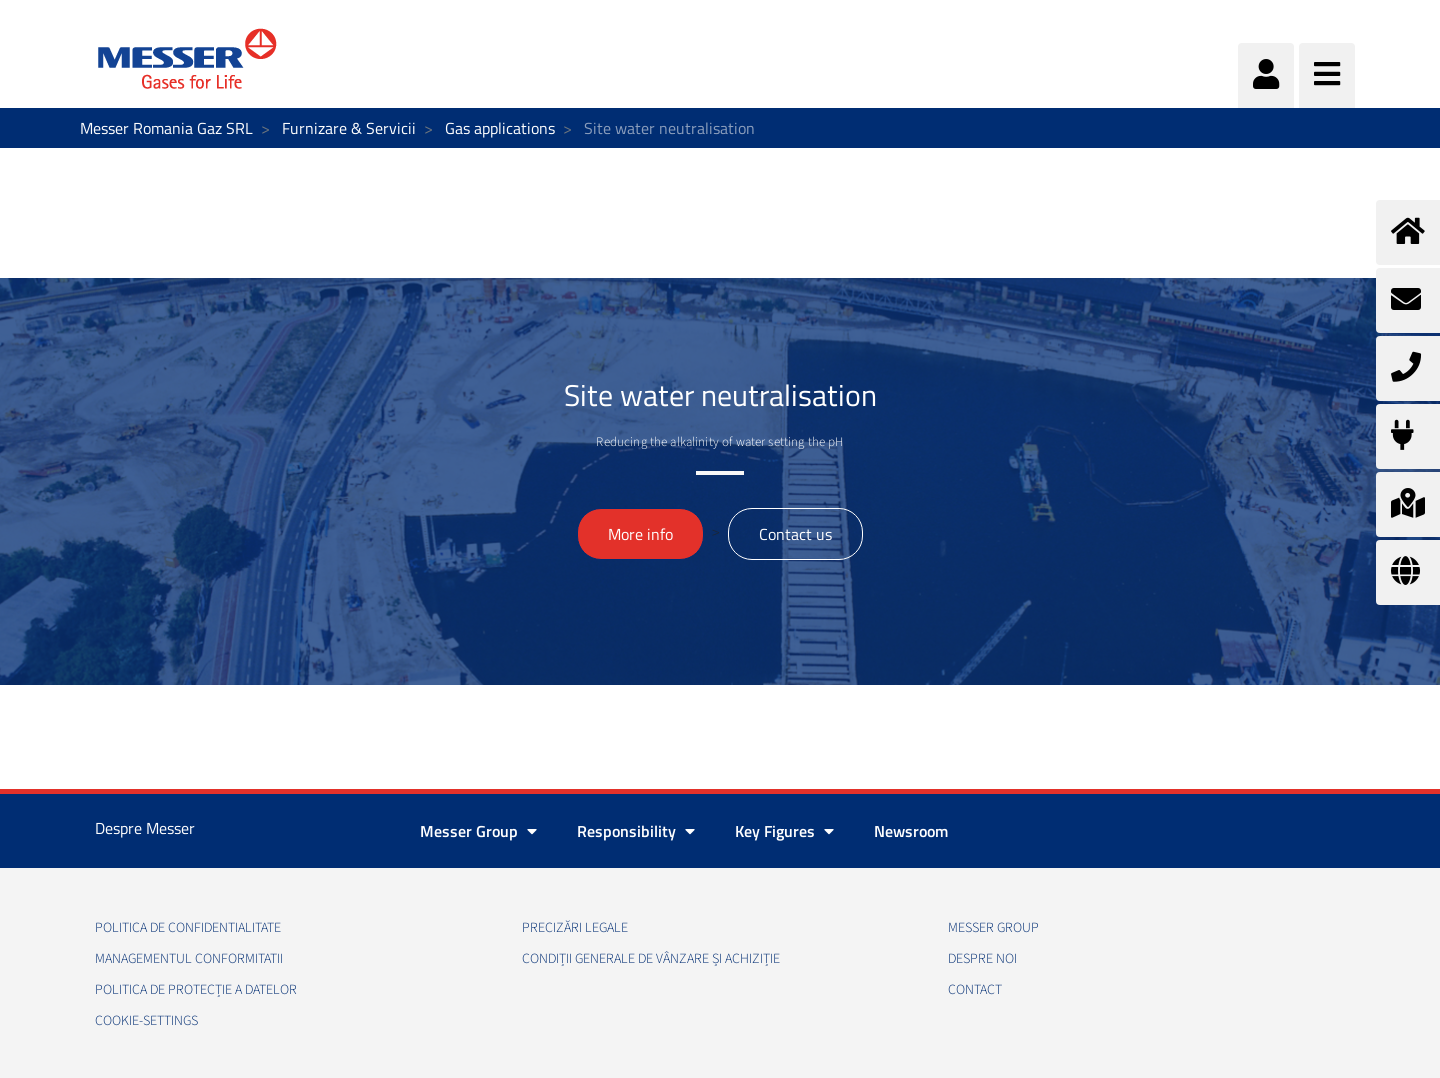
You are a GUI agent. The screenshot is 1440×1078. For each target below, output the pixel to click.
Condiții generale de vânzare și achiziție (651, 959)
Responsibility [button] (636, 831)
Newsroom (911, 831)
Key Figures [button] (784, 831)
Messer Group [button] (478, 831)
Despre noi (982, 959)
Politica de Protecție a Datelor (196, 990)
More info (640, 534)
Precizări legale (575, 928)
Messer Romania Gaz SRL (166, 128)
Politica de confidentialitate (188, 928)
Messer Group (993, 928)
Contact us (795, 534)
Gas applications (500, 128)
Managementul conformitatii (189, 959)
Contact (975, 990)
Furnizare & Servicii (349, 128)
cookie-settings (146, 1021)
